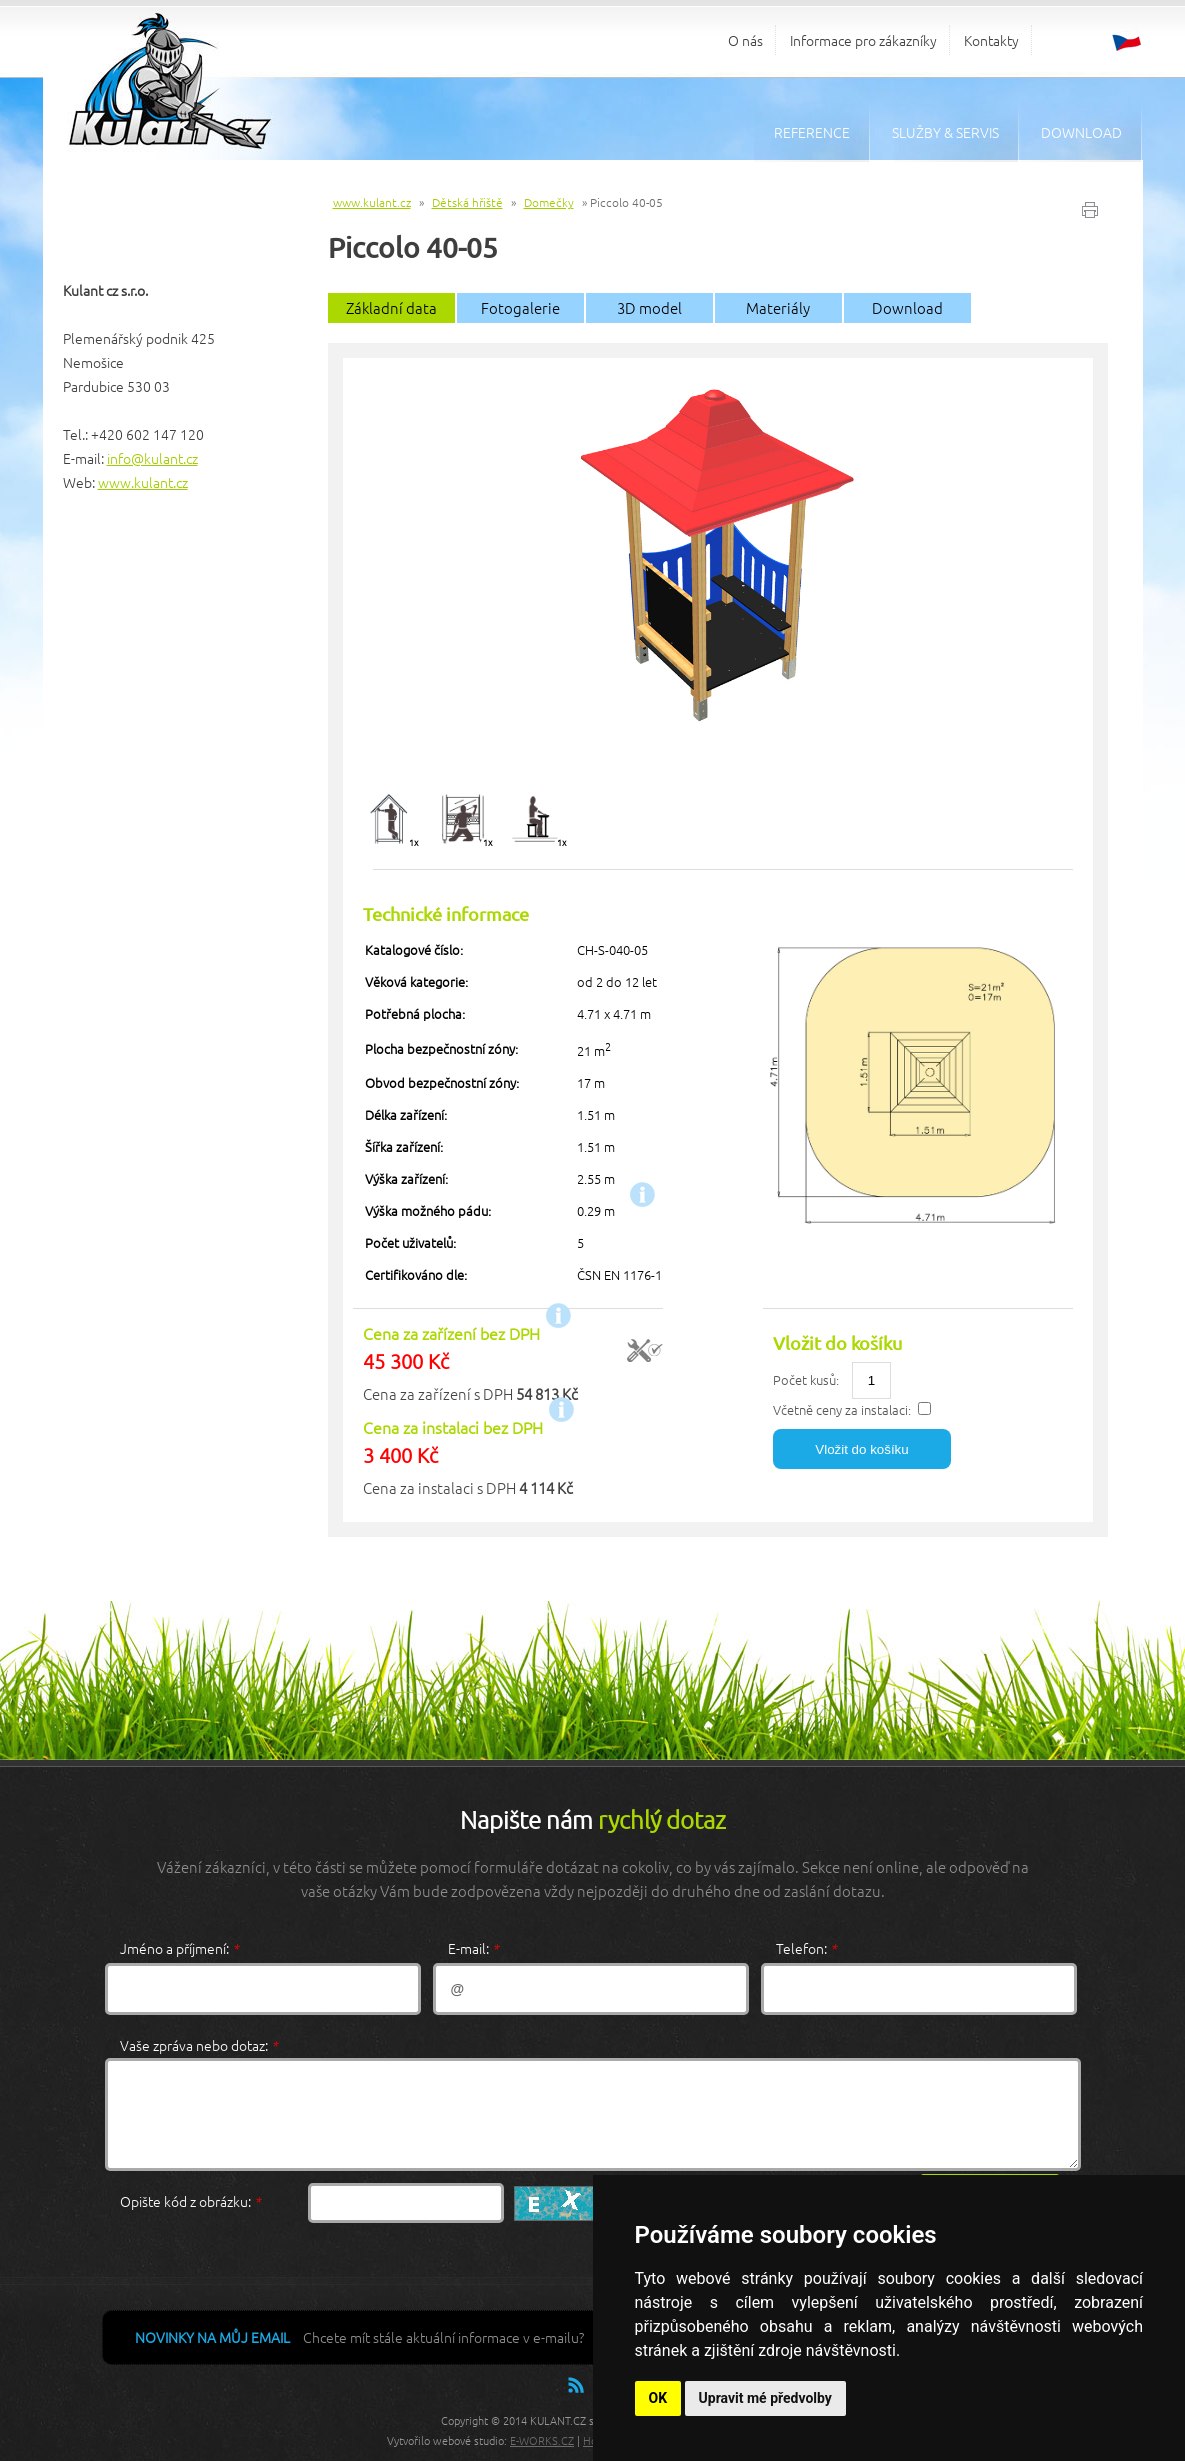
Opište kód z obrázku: (190, 2201)
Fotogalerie (520, 307)
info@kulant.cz (152, 458)
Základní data (391, 307)
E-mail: (473, 1948)
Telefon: (806, 1948)
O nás (745, 40)
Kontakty (991, 40)
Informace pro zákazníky (863, 40)
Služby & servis (945, 132)
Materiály (778, 307)
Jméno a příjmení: (179, 1948)
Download (1081, 132)
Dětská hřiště (467, 202)
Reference (812, 132)
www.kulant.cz (143, 482)
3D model (649, 307)
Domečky (549, 202)
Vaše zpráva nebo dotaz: (199, 2045)
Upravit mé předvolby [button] (765, 2398)
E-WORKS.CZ (542, 2440)
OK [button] (658, 2398)
